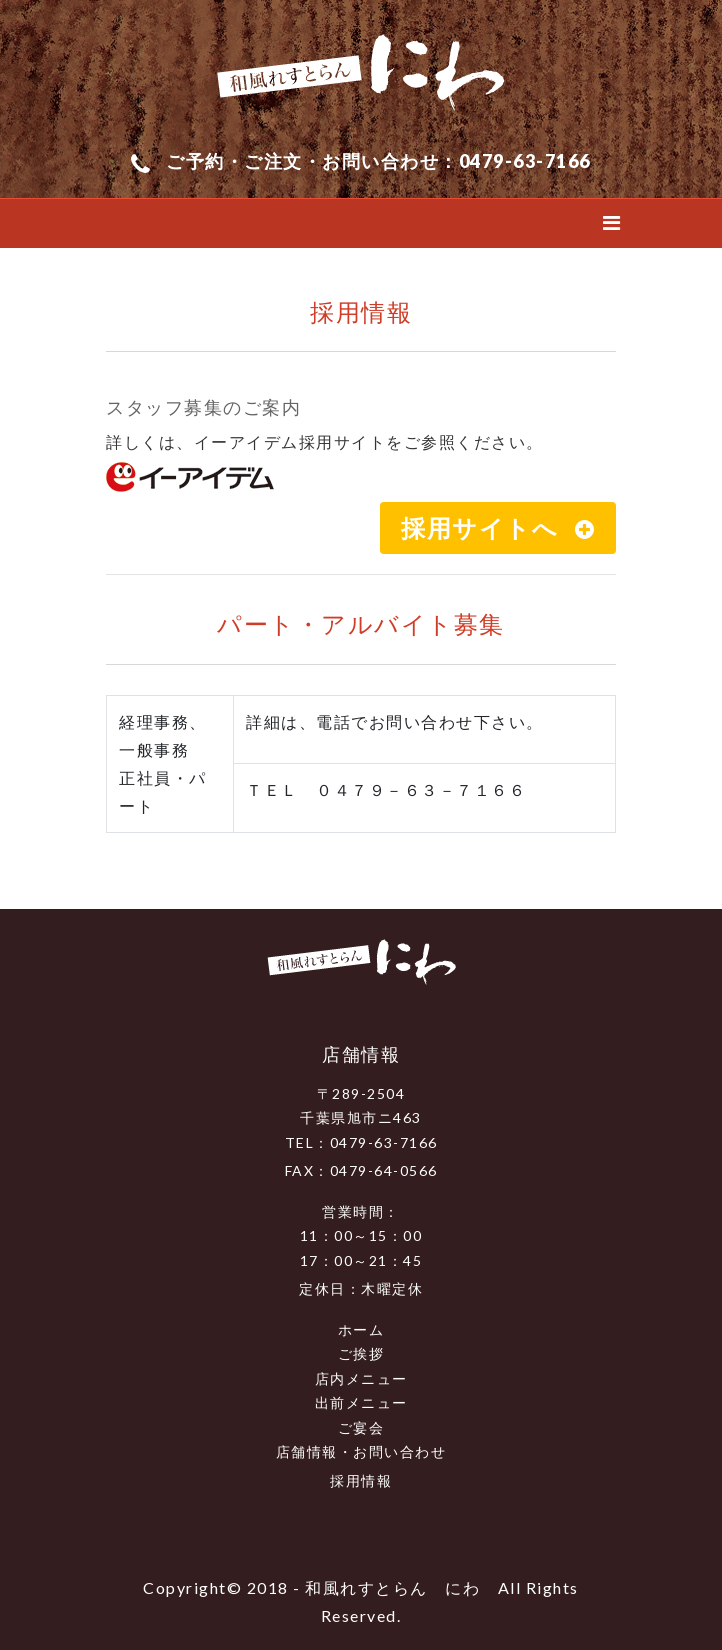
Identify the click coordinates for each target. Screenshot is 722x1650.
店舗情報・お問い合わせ (361, 1451)
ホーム (361, 1329)
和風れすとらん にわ (392, 1587)
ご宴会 (361, 1427)
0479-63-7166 (525, 161)
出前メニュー (361, 1402)
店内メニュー (361, 1378)
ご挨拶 (361, 1353)
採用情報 (361, 1480)
